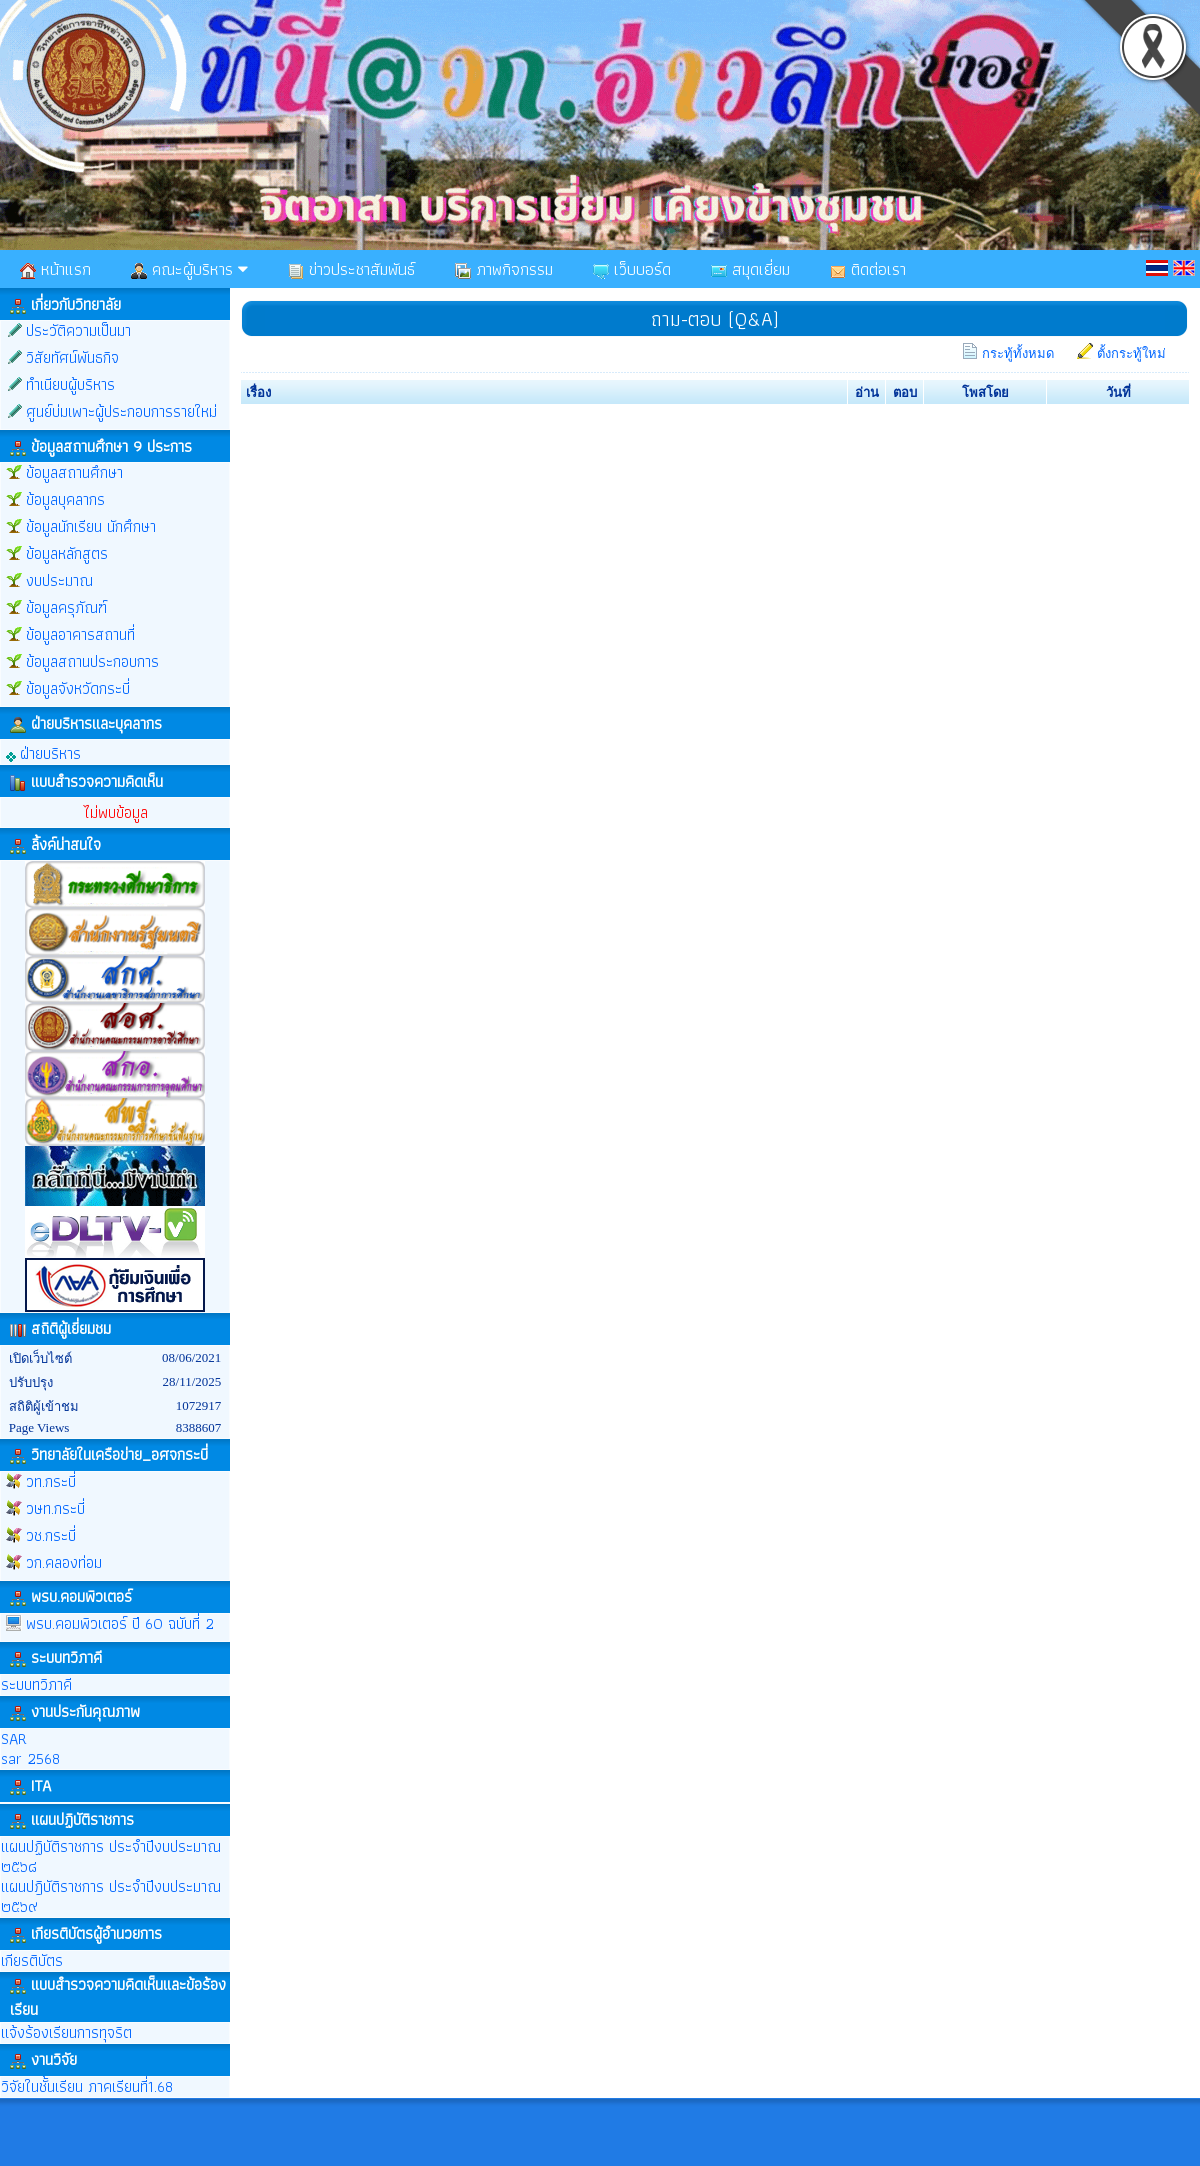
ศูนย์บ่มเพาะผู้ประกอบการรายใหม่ (121, 411)
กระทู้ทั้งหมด (1018, 353)
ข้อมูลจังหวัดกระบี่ (78, 688)
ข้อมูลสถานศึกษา (74, 472)
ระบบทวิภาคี (36, 1684)
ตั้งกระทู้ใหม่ (1131, 353)
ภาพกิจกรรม (504, 269)
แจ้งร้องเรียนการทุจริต (66, 2032)
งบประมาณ (59, 580)
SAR (14, 1738)
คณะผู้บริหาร (189, 269)
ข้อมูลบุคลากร (65, 499)
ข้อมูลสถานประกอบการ (92, 661)
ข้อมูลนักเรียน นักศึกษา (91, 526)
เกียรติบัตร (32, 1960)
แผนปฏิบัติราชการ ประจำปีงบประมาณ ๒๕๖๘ (111, 1856)
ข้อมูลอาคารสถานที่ (80, 634)
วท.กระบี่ (51, 1481)
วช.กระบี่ (51, 1535)
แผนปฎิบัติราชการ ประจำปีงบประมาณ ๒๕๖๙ (111, 1896)
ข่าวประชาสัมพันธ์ (351, 269)
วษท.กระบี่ (55, 1508)
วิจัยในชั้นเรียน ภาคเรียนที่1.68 (87, 2086)
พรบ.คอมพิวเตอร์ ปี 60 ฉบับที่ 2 (120, 1623)
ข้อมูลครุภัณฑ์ (66, 607)
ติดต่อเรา (868, 269)
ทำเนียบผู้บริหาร (70, 384)
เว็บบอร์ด (632, 269)
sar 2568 (30, 1758)
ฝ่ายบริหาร (43, 752)
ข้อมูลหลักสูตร (67, 553)
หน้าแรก (55, 269)
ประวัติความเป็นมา (78, 330)
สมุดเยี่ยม (750, 269)
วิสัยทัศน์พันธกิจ (72, 357)
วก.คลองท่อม (64, 1562)
